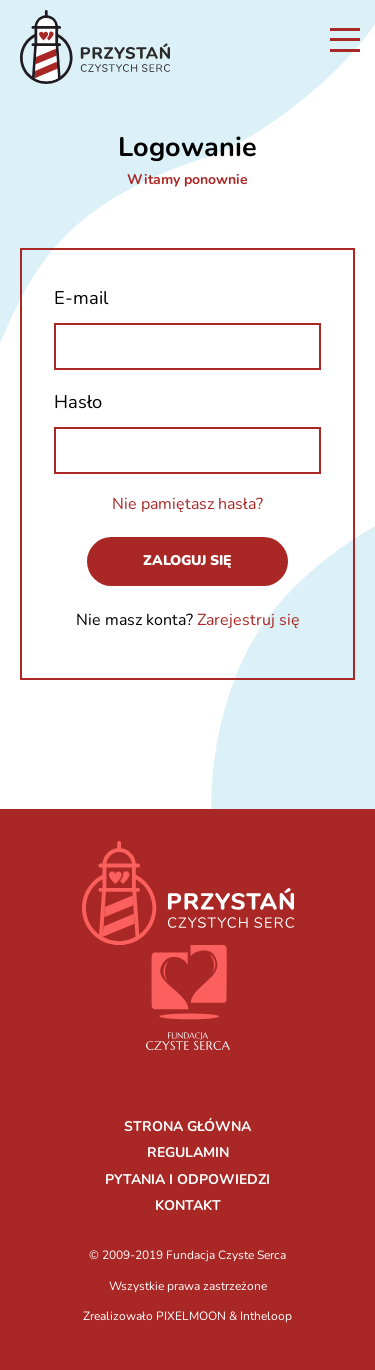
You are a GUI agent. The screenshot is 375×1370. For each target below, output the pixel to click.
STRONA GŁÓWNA (187, 1126)
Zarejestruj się (248, 620)
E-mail (81, 297)
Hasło (78, 401)
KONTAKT (188, 1205)
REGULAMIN (188, 1152)
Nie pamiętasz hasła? (187, 504)
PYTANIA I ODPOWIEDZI (187, 1179)
